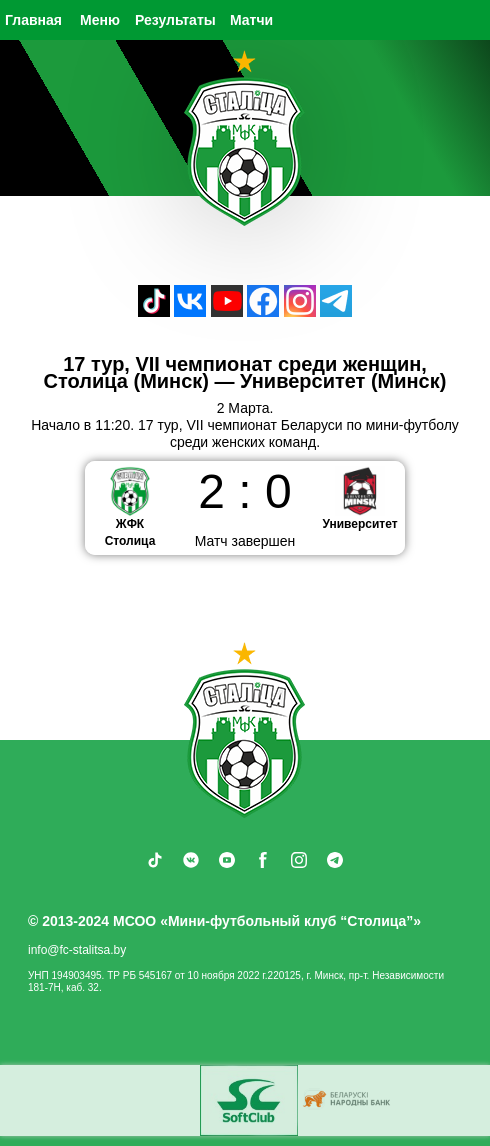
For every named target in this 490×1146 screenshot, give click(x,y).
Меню (100, 20)
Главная (33, 20)
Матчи (251, 20)
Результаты (175, 20)
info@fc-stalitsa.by (77, 950)
